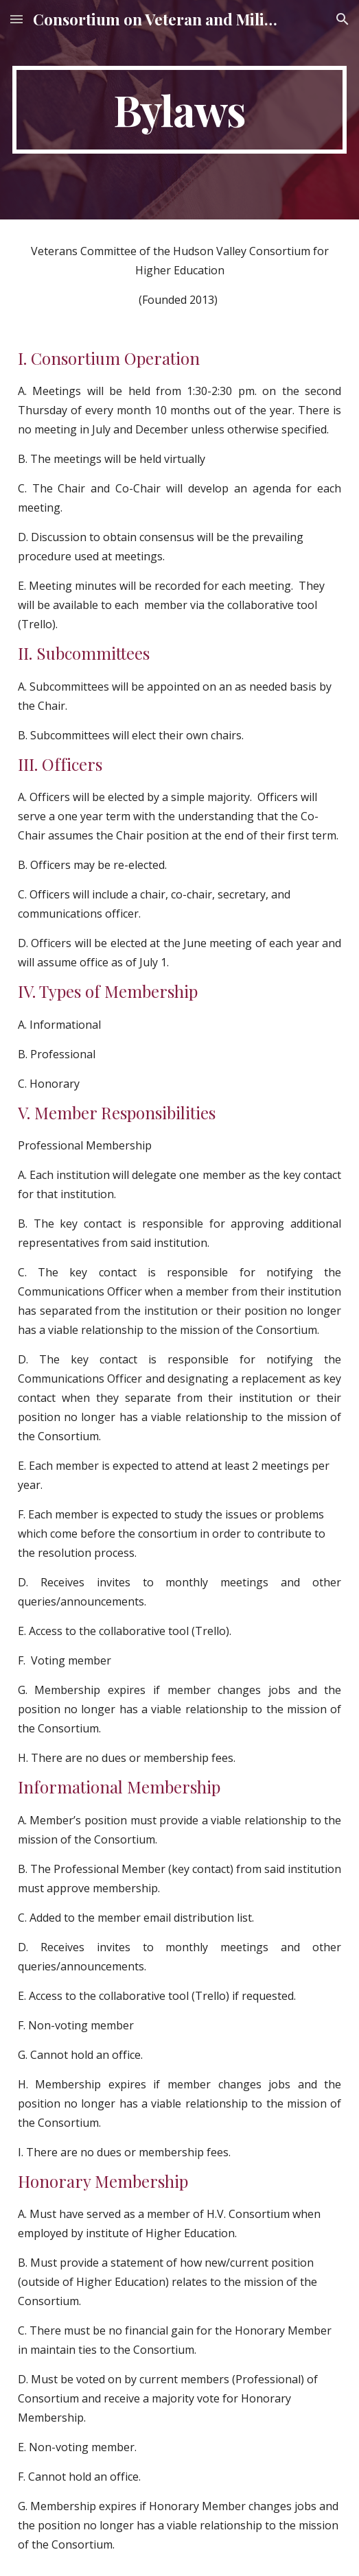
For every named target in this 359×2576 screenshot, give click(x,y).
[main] (179, 110)
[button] (16, 19)
